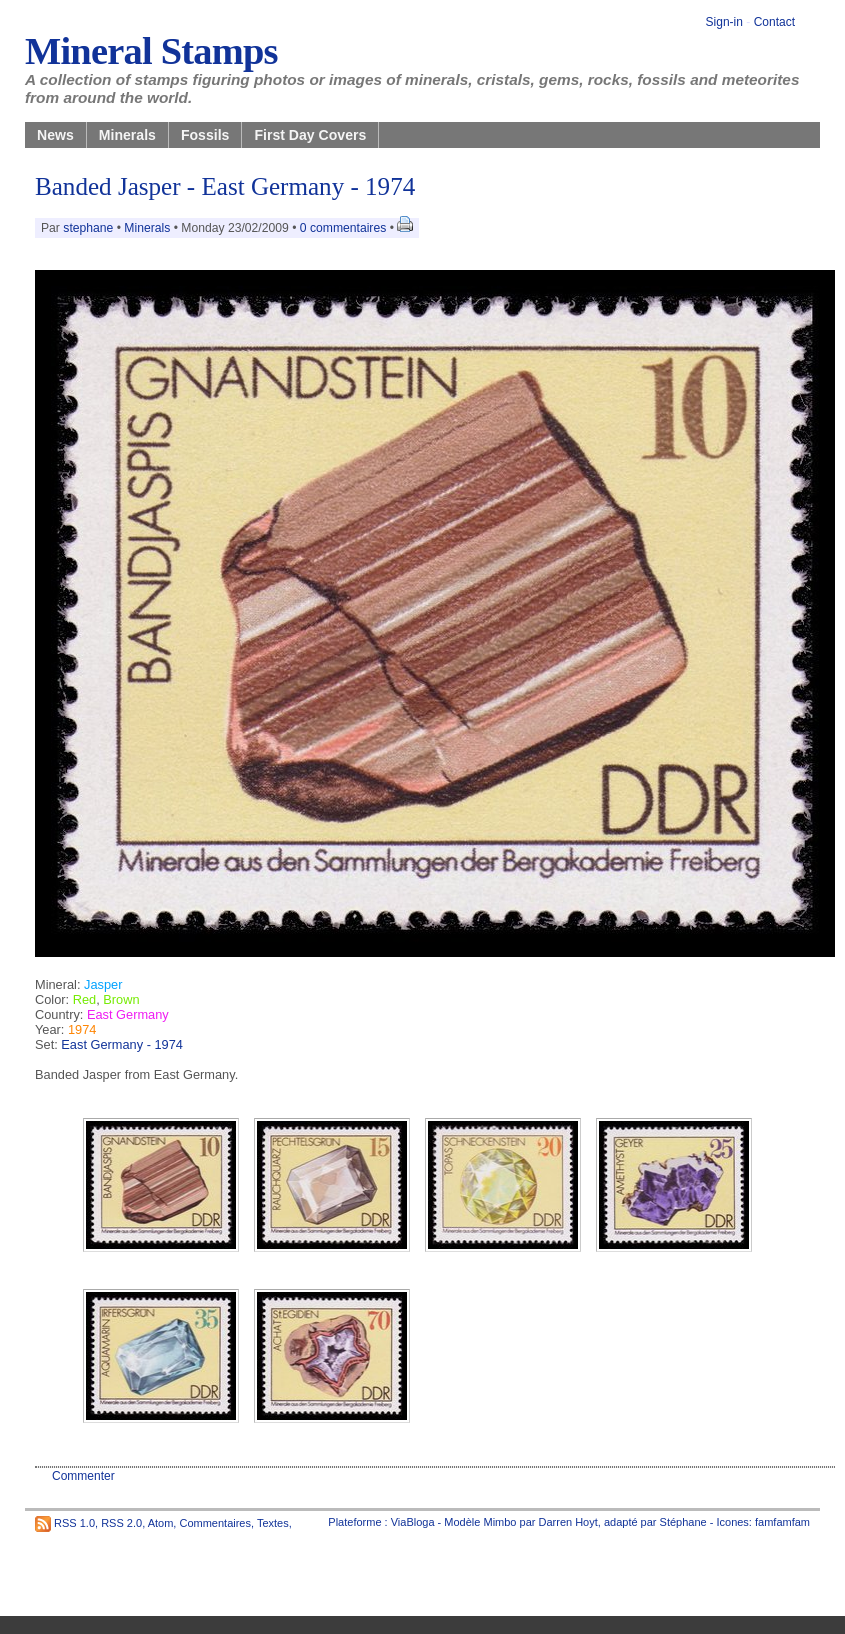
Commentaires (215, 1522)
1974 (82, 1029)
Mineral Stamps (151, 51)
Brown (121, 999)
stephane (88, 228)
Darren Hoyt (568, 1522)
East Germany (128, 1014)
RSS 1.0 (74, 1522)
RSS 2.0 (121, 1522)
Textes (273, 1522)
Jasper (103, 984)
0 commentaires (345, 228)
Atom (161, 1522)
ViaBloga (413, 1522)
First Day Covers (310, 135)
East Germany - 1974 (122, 1044)
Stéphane (683, 1522)
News (55, 135)
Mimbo (499, 1522)
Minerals (127, 135)
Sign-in (724, 22)
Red (84, 999)
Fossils (205, 135)
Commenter (83, 1476)
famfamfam (782, 1522)
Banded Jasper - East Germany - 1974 (225, 186)
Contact (774, 22)
